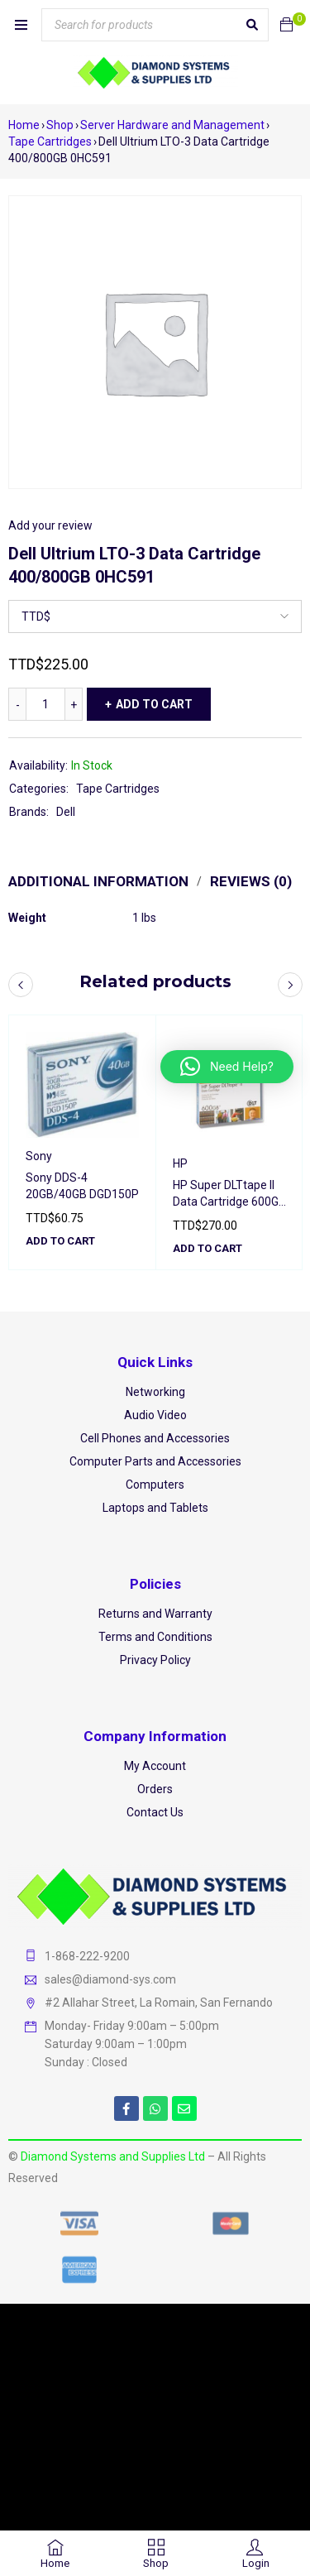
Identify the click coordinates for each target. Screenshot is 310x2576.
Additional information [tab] (98, 881)
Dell (65, 811)
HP (180, 1163)
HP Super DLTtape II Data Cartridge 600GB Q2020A (229, 1201)
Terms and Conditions (155, 1636)
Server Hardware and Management (172, 125)
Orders (155, 1789)
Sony (39, 1156)
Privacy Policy (155, 1660)
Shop (60, 125)
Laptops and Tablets (155, 1507)
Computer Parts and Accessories (155, 1461)
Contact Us (155, 1812)
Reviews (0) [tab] (251, 881)
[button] (60, 1241)
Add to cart (154, 704)
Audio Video (155, 1415)
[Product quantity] (45, 704)
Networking (155, 1391)
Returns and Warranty (155, 1613)
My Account (155, 1765)
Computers (155, 1484)
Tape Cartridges (50, 141)
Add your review (50, 525)
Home (24, 125)
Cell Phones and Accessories (155, 1438)
